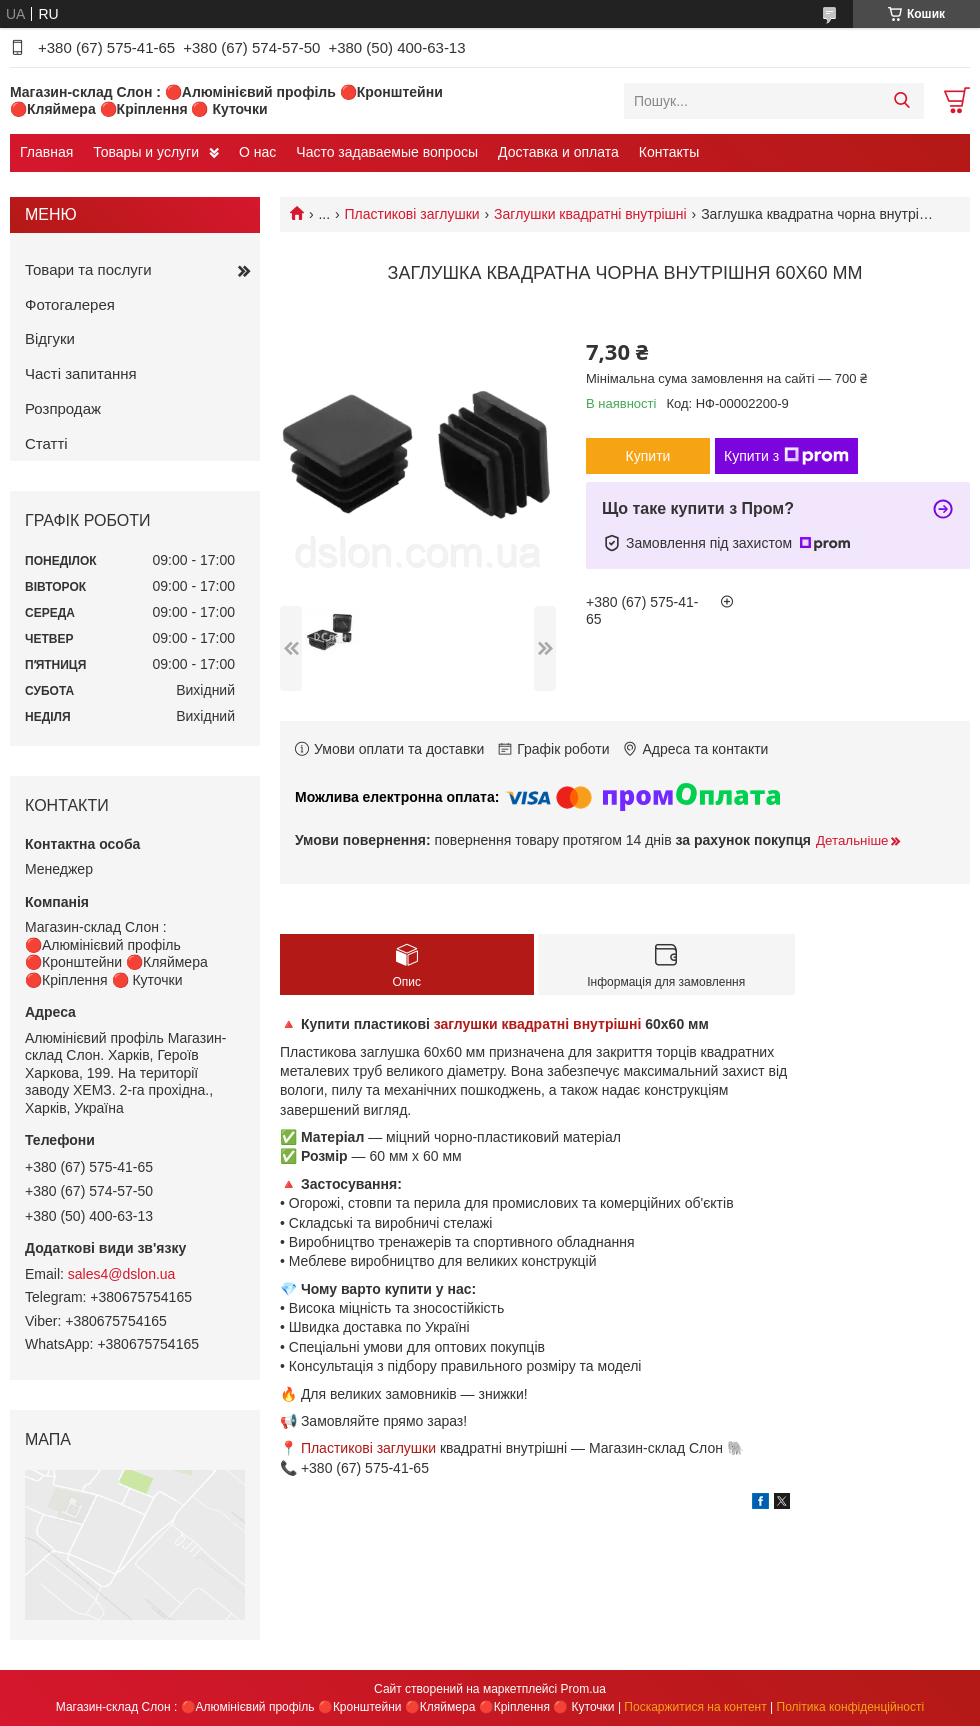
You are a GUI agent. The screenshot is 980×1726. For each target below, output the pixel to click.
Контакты (669, 152)
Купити (648, 456)
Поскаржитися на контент (695, 1707)
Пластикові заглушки (412, 214)
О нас (257, 152)
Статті (46, 443)
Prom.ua (583, 1689)
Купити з (786, 456)
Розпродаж (63, 408)
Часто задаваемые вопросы (387, 152)
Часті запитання (81, 373)
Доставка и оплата (558, 152)
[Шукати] (901, 101)
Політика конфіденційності (851, 1707)
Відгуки (50, 338)
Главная (46, 152)
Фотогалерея (70, 304)
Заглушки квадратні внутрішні (590, 214)
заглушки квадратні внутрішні (538, 1024)
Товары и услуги (146, 152)
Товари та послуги (88, 269)
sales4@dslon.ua (122, 1274)
